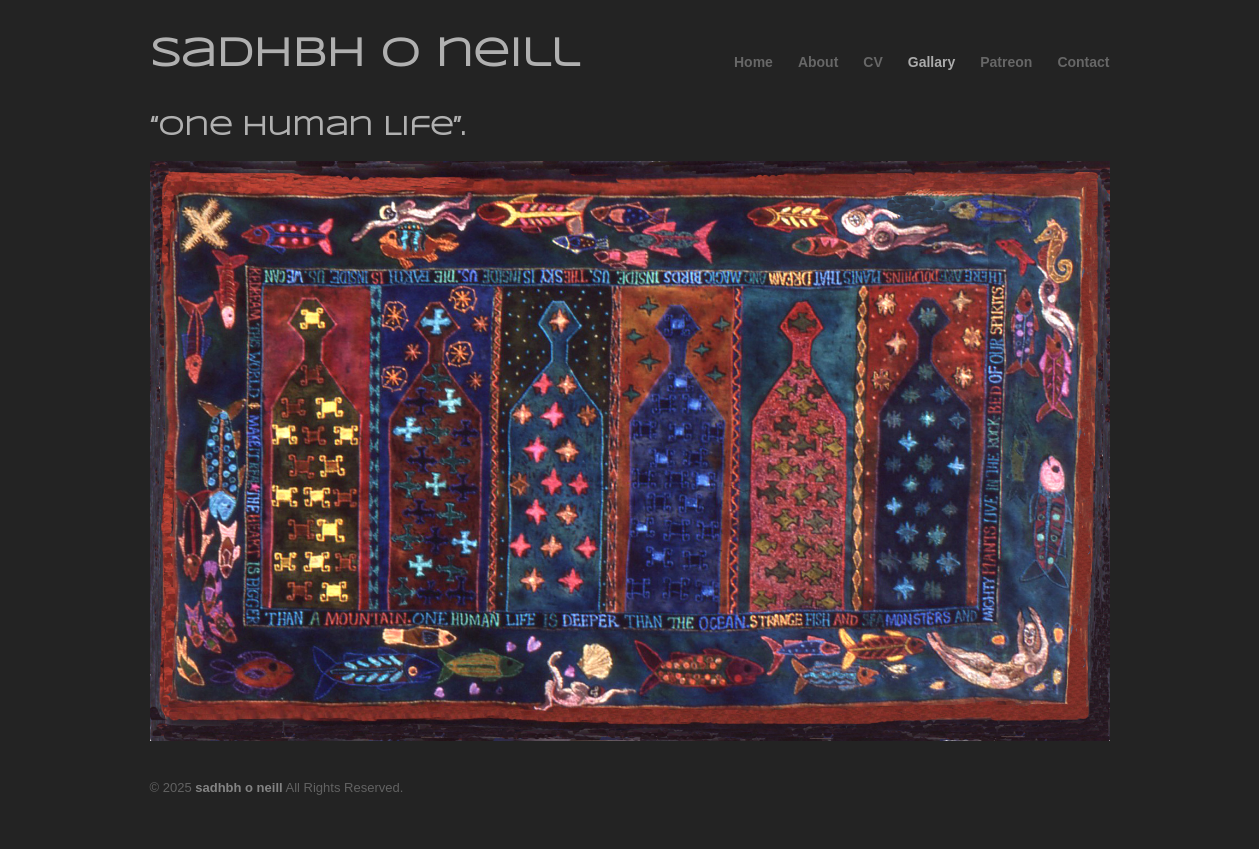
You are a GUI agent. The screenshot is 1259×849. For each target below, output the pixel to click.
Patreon (1006, 62)
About (818, 62)
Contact (1083, 62)
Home (753, 62)
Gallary (931, 62)
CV (872, 62)
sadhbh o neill (364, 55)
